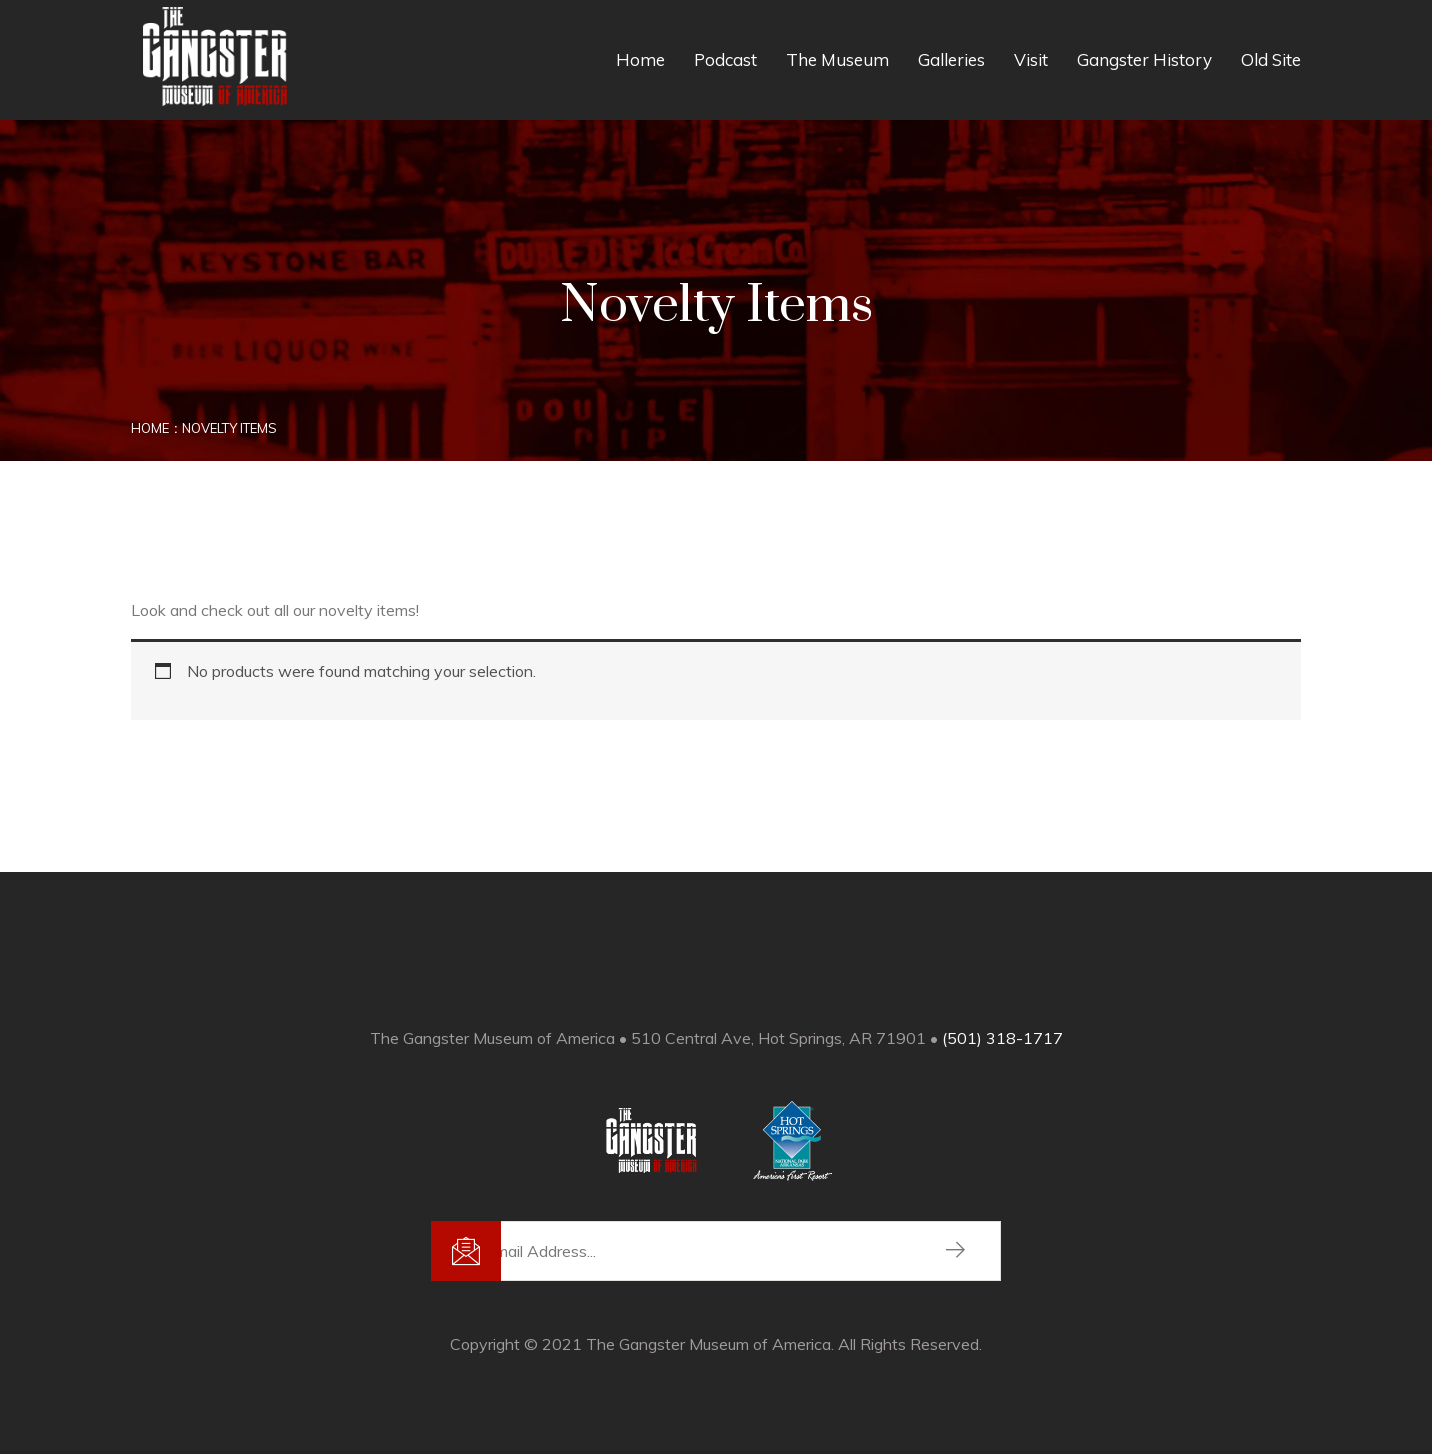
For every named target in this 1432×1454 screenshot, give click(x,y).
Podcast (725, 59)
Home (640, 59)
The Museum (837, 59)
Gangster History (1144, 59)
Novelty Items (229, 428)
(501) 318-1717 (1002, 1038)
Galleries (951, 59)
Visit (1031, 59)
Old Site (1271, 59)
